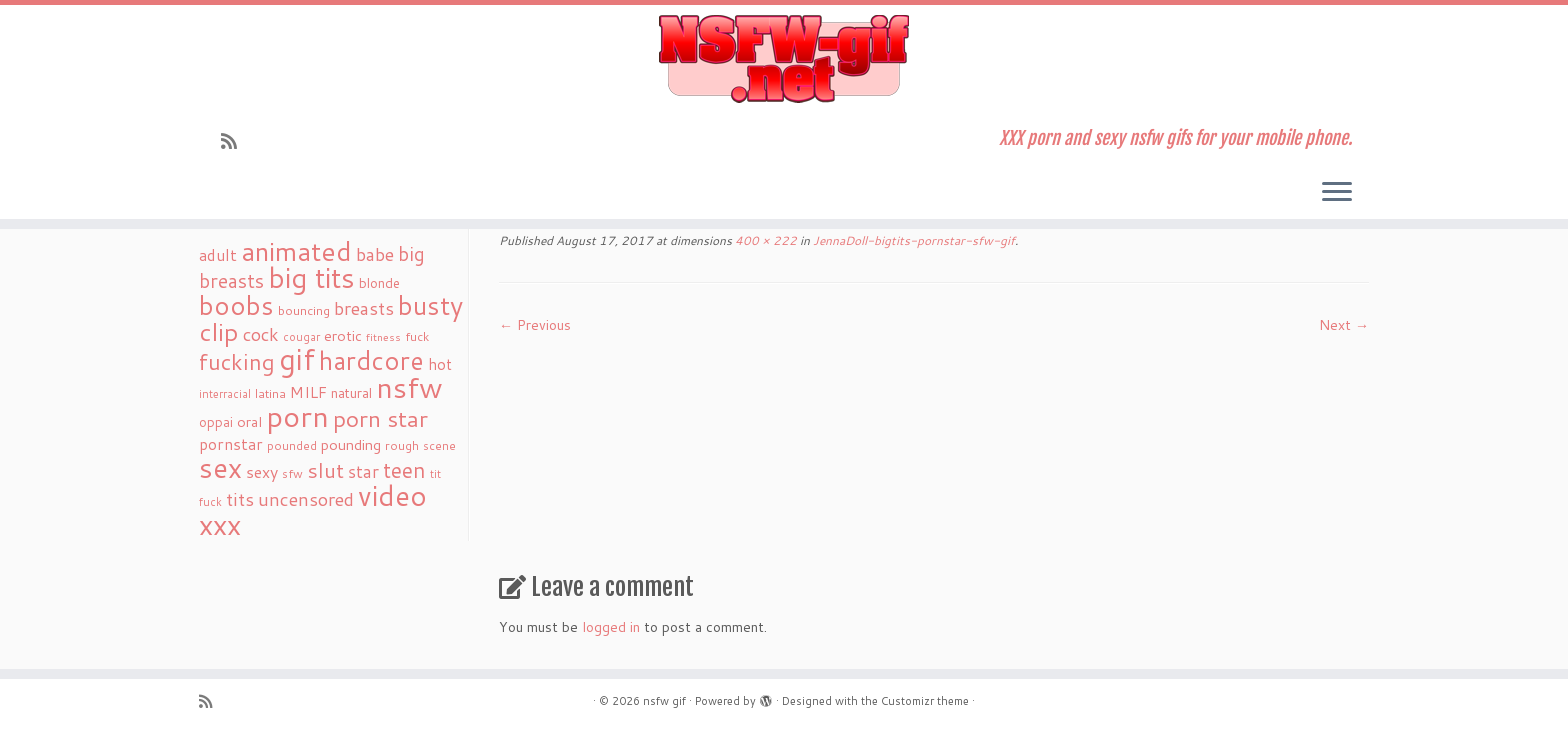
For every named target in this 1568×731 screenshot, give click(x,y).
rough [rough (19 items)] (402, 445)
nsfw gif (664, 701)
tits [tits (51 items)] (240, 499)
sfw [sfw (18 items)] (292, 473)
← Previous (535, 325)
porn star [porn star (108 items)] (380, 418)
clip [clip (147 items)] (219, 331)
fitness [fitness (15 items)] (383, 336)
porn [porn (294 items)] (297, 415)
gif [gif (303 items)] (297, 358)
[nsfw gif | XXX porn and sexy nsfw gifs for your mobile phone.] (784, 59)
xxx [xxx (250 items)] (220, 524)
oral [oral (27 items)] (249, 421)
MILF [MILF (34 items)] (308, 392)
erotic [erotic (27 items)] (343, 335)
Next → (1344, 325)
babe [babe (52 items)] (375, 254)
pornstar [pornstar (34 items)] (231, 444)
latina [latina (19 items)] (270, 393)
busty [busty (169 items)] (430, 305)
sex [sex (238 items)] (220, 467)
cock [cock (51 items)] (261, 334)
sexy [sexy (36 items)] (262, 471)
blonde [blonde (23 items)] (379, 282)
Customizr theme (925, 701)
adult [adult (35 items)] (218, 255)
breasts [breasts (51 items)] (364, 308)
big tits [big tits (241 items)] (311, 277)
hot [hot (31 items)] (440, 364)
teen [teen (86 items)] (404, 470)
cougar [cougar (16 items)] (301, 337)
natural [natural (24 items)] (351, 392)
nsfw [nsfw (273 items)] (409, 387)
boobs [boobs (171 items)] (236, 305)
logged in (611, 627)
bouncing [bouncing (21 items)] (304, 310)
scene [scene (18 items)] (439, 445)
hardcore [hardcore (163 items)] (371, 360)
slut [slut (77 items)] (325, 470)
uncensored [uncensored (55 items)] (306, 499)
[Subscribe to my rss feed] (235, 141)
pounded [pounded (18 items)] (292, 445)
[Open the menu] (1337, 193)
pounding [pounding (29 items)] (351, 444)
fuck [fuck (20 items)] (417, 336)
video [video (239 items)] (392, 495)
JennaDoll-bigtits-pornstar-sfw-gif (912, 240)
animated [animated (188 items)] (296, 251)
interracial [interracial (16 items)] (225, 394)
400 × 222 (764, 240)
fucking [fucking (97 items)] (237, 361)
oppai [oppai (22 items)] (216, 422)
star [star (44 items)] (363, 471)
